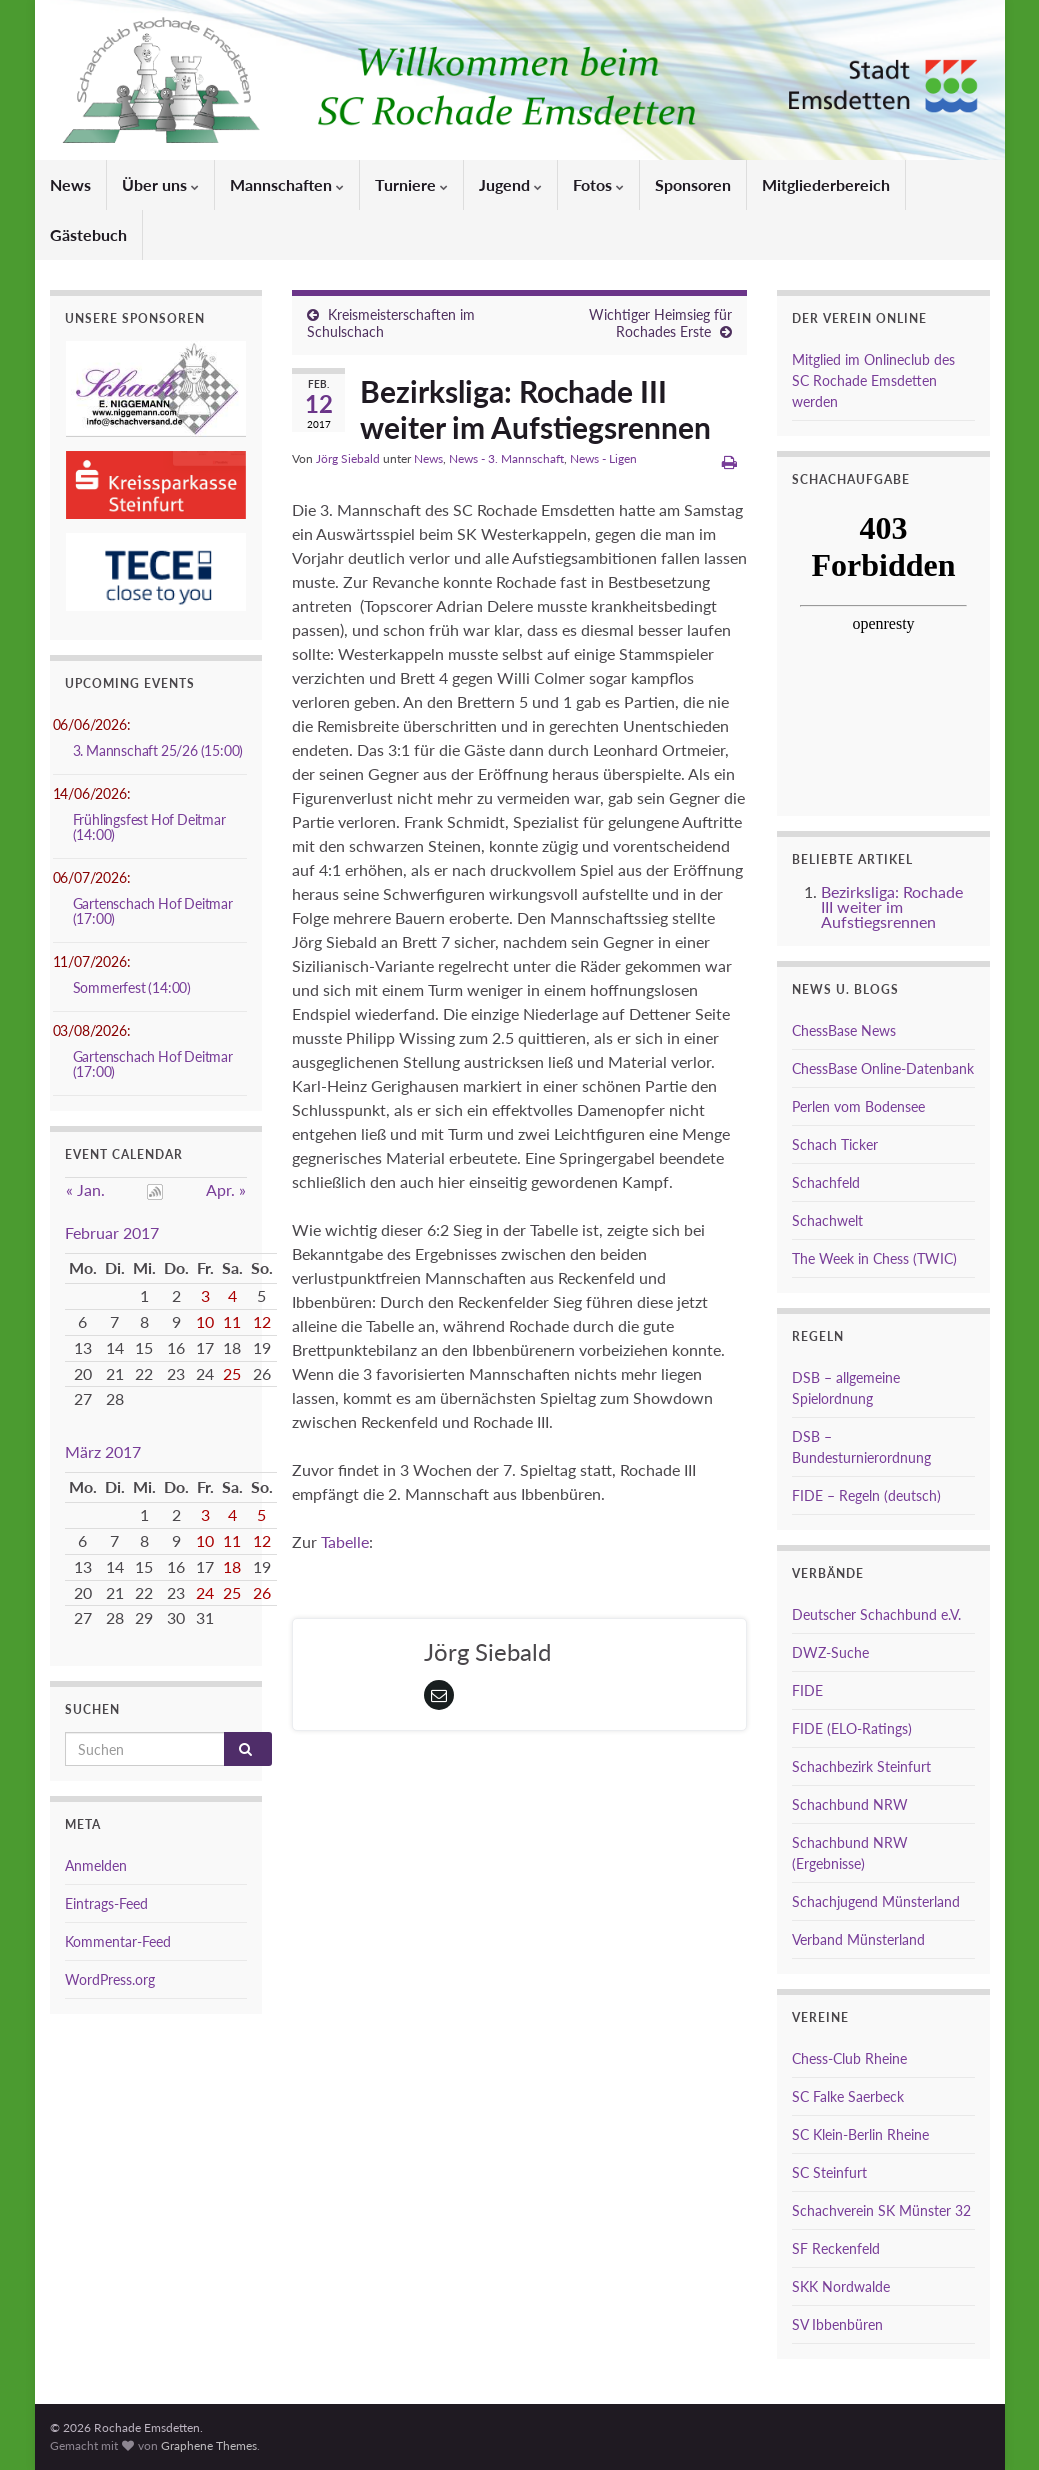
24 (205, 1592)
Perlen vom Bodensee (858, 1106)
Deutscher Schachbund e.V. (876, 1614)
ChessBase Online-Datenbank (883, 1068)
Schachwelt (827, 1220)
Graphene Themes (209, 2445)
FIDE (807, 1690)
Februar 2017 (112, 1232)
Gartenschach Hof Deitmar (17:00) (153, 911)
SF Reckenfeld (836, 2248)
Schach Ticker (835, 1144)
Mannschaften (287, 184)
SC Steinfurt (829, 2172)
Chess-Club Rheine (849, 2058)
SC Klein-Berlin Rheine (860, 2134)
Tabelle (345, 1541)
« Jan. (85, 1189)
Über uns (160, 184)
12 (262, 1321)
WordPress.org (110, 1979)
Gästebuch (88, 234)
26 (262, 1592)
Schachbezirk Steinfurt (861, 1766)
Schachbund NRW (850, 1804)
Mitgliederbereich (826, 184)
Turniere (411, 184)
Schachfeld (826, 1182)
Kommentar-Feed (118, 1941)
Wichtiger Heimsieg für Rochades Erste (660, 323)
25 (232, 1373)
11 (232, 1321)
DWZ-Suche (830, 1652)
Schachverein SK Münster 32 (881, 2210)
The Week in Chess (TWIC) (874, 1258)
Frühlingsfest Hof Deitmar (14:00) (149, 827)
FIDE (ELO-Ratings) (852, 1728)
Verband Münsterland (858, 1939)
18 (232, 1566)
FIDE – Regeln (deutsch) (866, 1495)
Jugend (510, 184)
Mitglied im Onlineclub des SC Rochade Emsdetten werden (873, 380)
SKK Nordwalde (841, 2286)
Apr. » (226, 1189)
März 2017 (103, 1451)
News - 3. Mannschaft (506, 458)
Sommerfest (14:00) (132, 987)
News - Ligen (603, 458)
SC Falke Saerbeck (848, 2096)
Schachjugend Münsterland (876, 1901)
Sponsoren (693, 184)
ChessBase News (844, 1030)
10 (205, 1321)
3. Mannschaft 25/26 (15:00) (158, 750)
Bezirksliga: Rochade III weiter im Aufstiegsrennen (892, 906)
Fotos (598, 184)
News (70, 184)
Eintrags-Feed (106, 1903)
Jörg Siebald (348, 458)
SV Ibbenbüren (837, 2324)
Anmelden (96, 1865)
